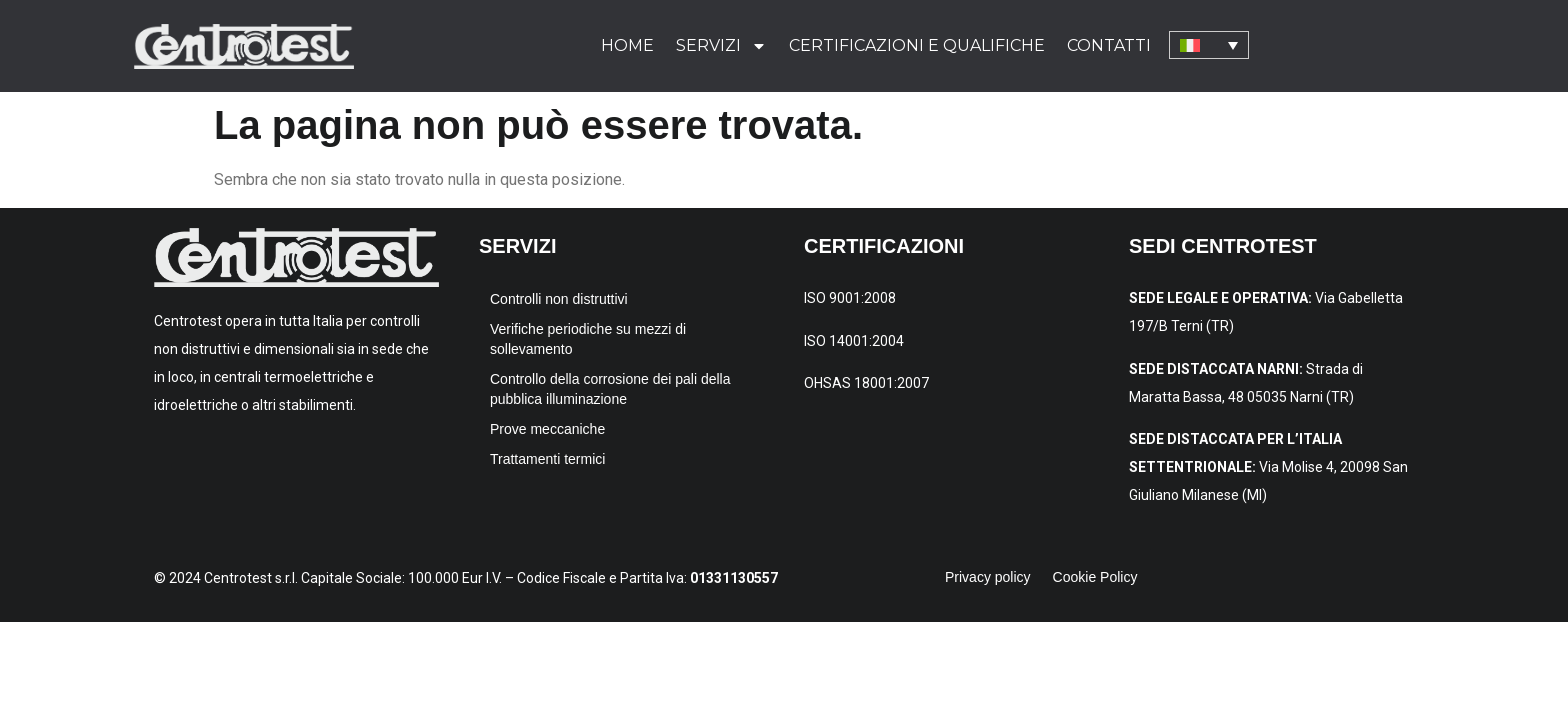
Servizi (721, 46)
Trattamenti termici (547, 459)
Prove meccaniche (547, 429)
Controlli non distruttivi (559, 299)
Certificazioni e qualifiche (917, 45)
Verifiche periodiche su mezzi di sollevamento (588, 339)
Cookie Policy (1095, 577)
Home (627, 45)
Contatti (1109, 45)
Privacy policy (988, 577)
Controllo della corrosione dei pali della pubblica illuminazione (610, 389)
